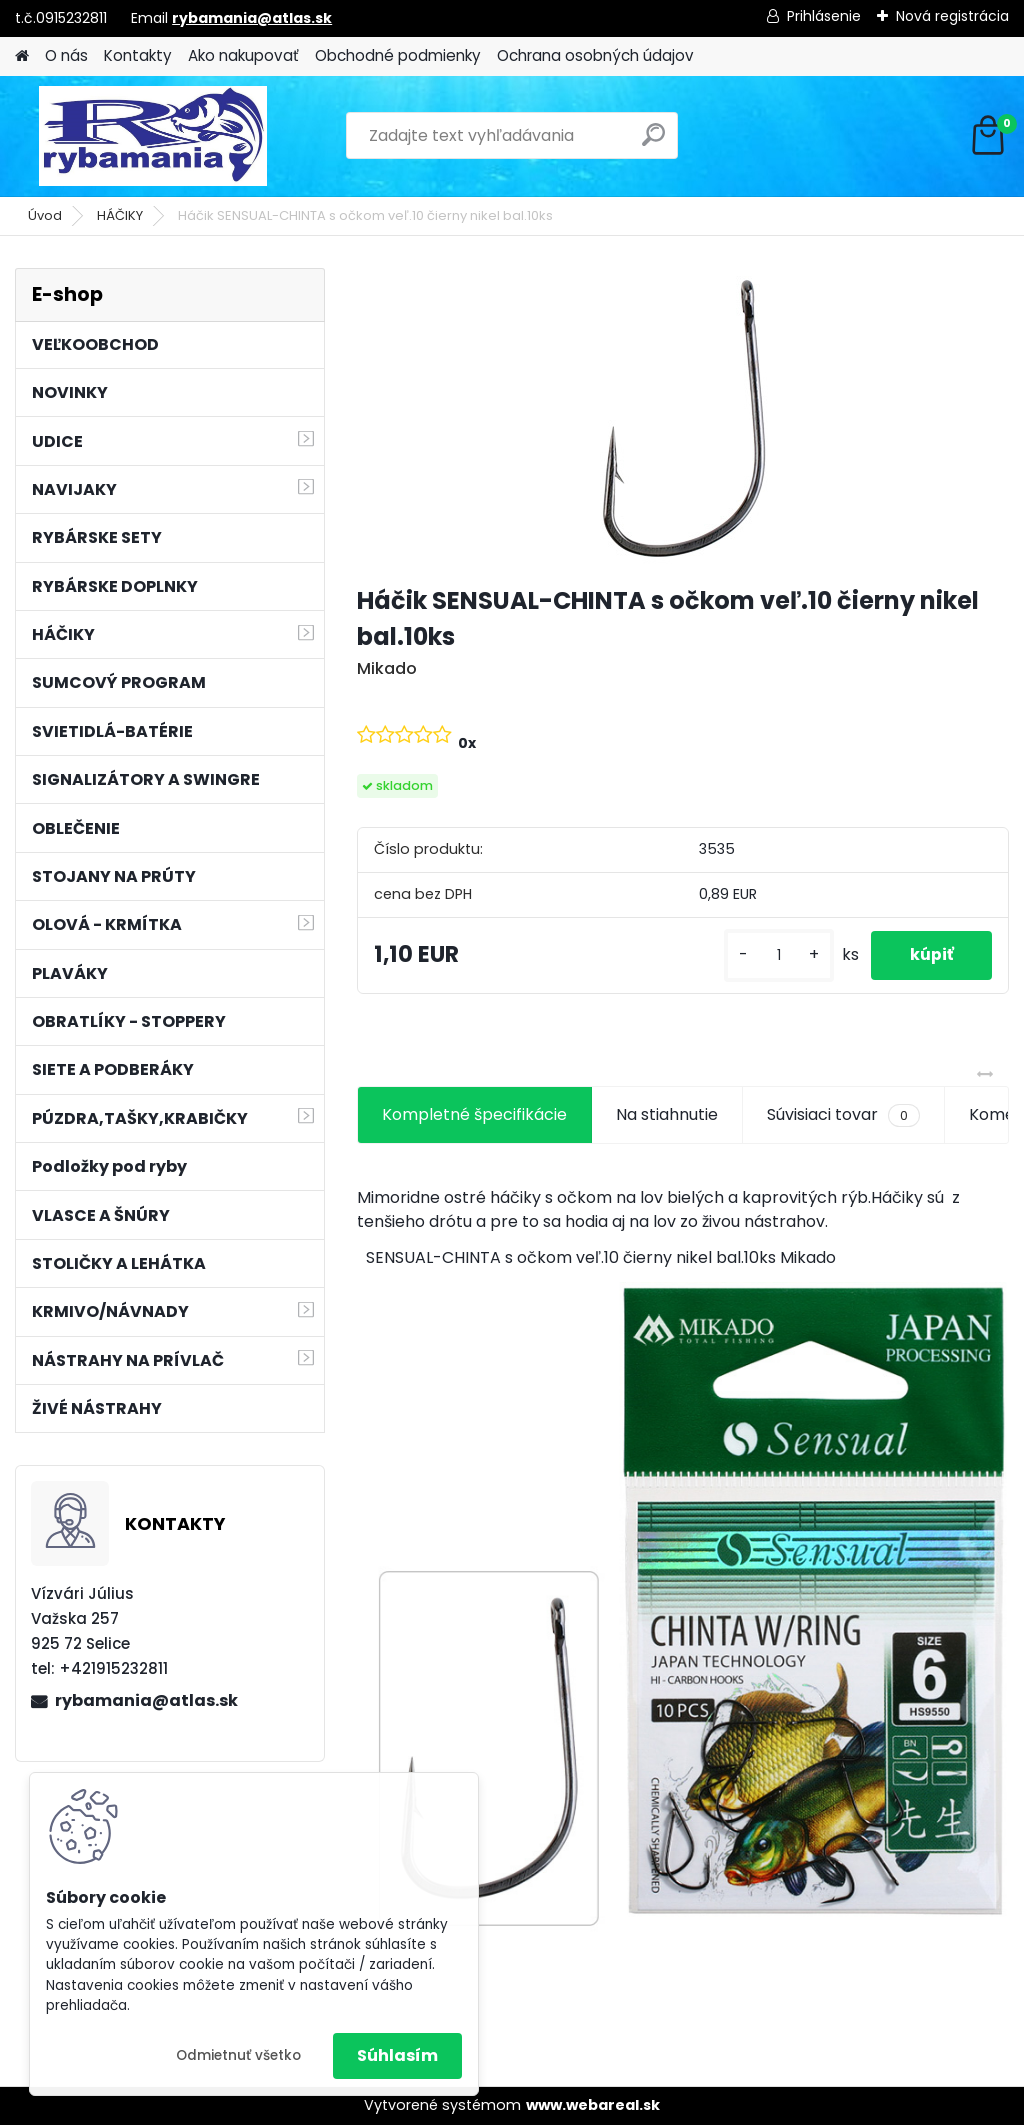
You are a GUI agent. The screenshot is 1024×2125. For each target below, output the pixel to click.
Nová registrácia (952, 16)
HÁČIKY (120, 215)
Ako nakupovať (243, 55)
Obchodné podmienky (398, 55)
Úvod (45, 215)
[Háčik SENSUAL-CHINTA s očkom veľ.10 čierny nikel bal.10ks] (683, 418)
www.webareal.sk (593, 2105)
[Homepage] (22, 56)
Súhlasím (397, 2055)
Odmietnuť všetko (238, 2055)
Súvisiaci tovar (843, 1115)
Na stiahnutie (667, 1114)
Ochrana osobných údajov (595, 55)
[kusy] (776, 955)
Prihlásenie (824, 16)
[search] (653, 142)
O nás (66, 55)
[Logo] (152, 136)
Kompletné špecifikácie (474, 1114)
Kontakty (138, 55)
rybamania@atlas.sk (252, 18)
